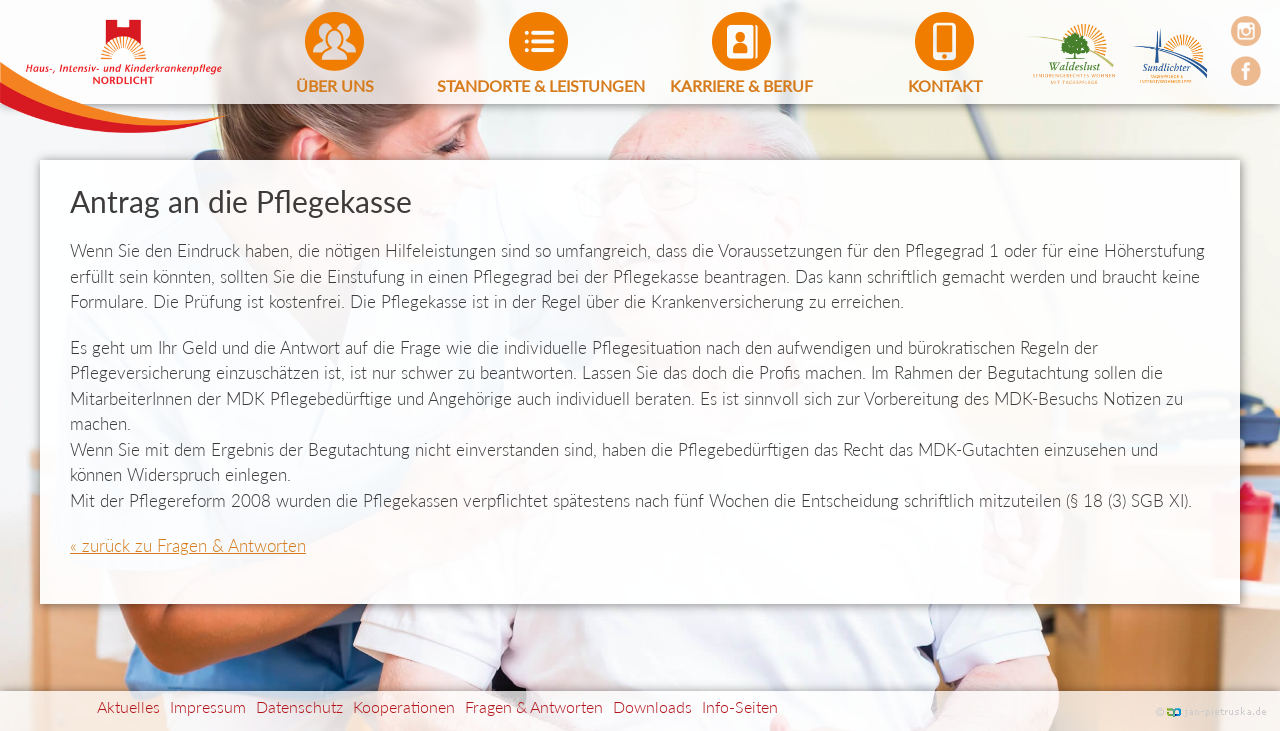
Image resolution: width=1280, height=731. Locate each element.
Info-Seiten (740, 706)
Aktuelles (128, 706)
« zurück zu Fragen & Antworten (188, 545)
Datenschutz (299, 706)
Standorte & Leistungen (538, 85)
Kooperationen (404, 706)
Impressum (208, 706)
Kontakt (945, 85)
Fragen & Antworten (534, 706)
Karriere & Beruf (741, 85)
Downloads (652, 706)
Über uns (335, 85)
